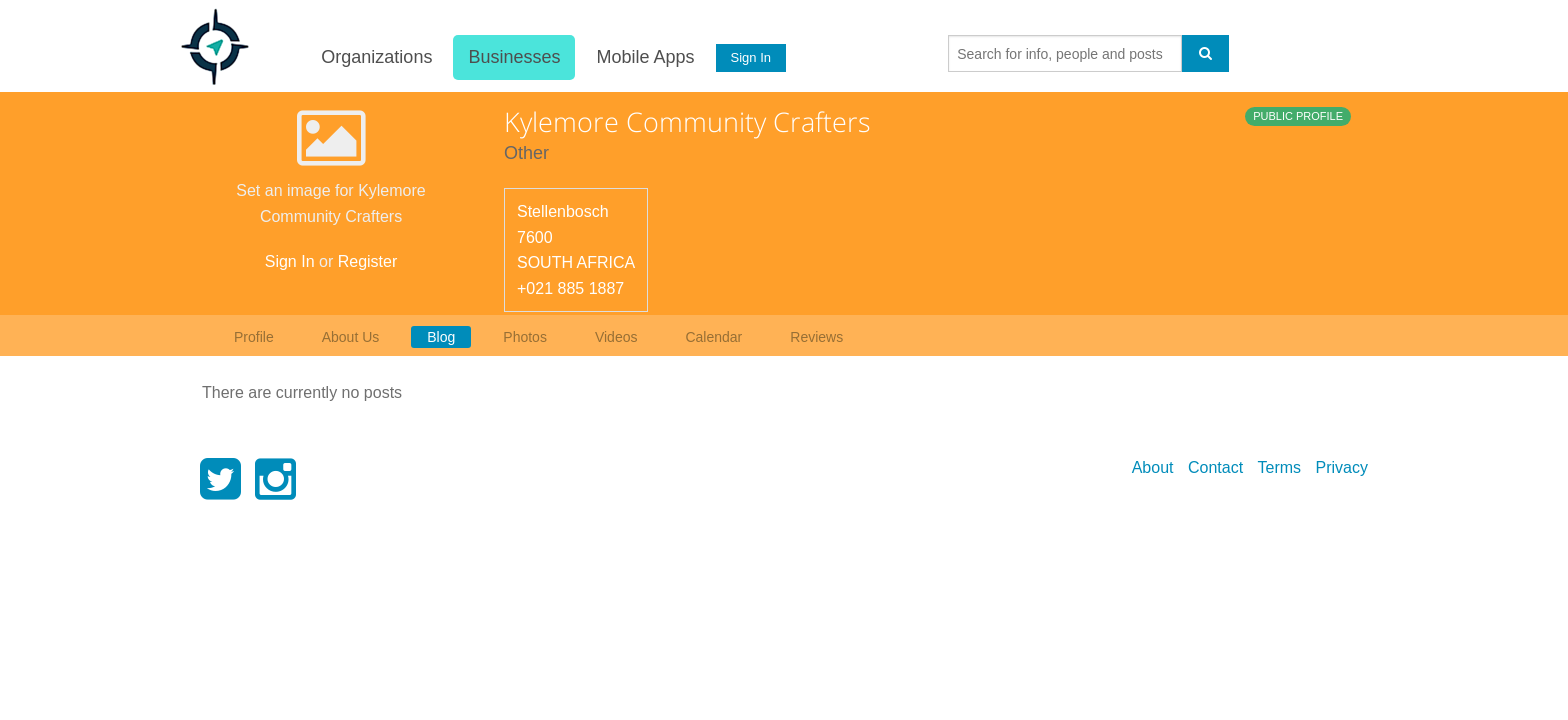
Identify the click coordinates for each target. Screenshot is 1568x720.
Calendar (713, 337)
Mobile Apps (645, 57)
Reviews (816, 337)
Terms (1280, 467)
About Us (351, 337)
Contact (1215, 467)
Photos (525, 337)
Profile (254, 337)
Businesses (514, 57)
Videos (616, 337)
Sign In (751, 57)
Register (368, 261)
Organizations (376, 57)
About (1153, 467)
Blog (441, 337)
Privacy (1342, 467)
